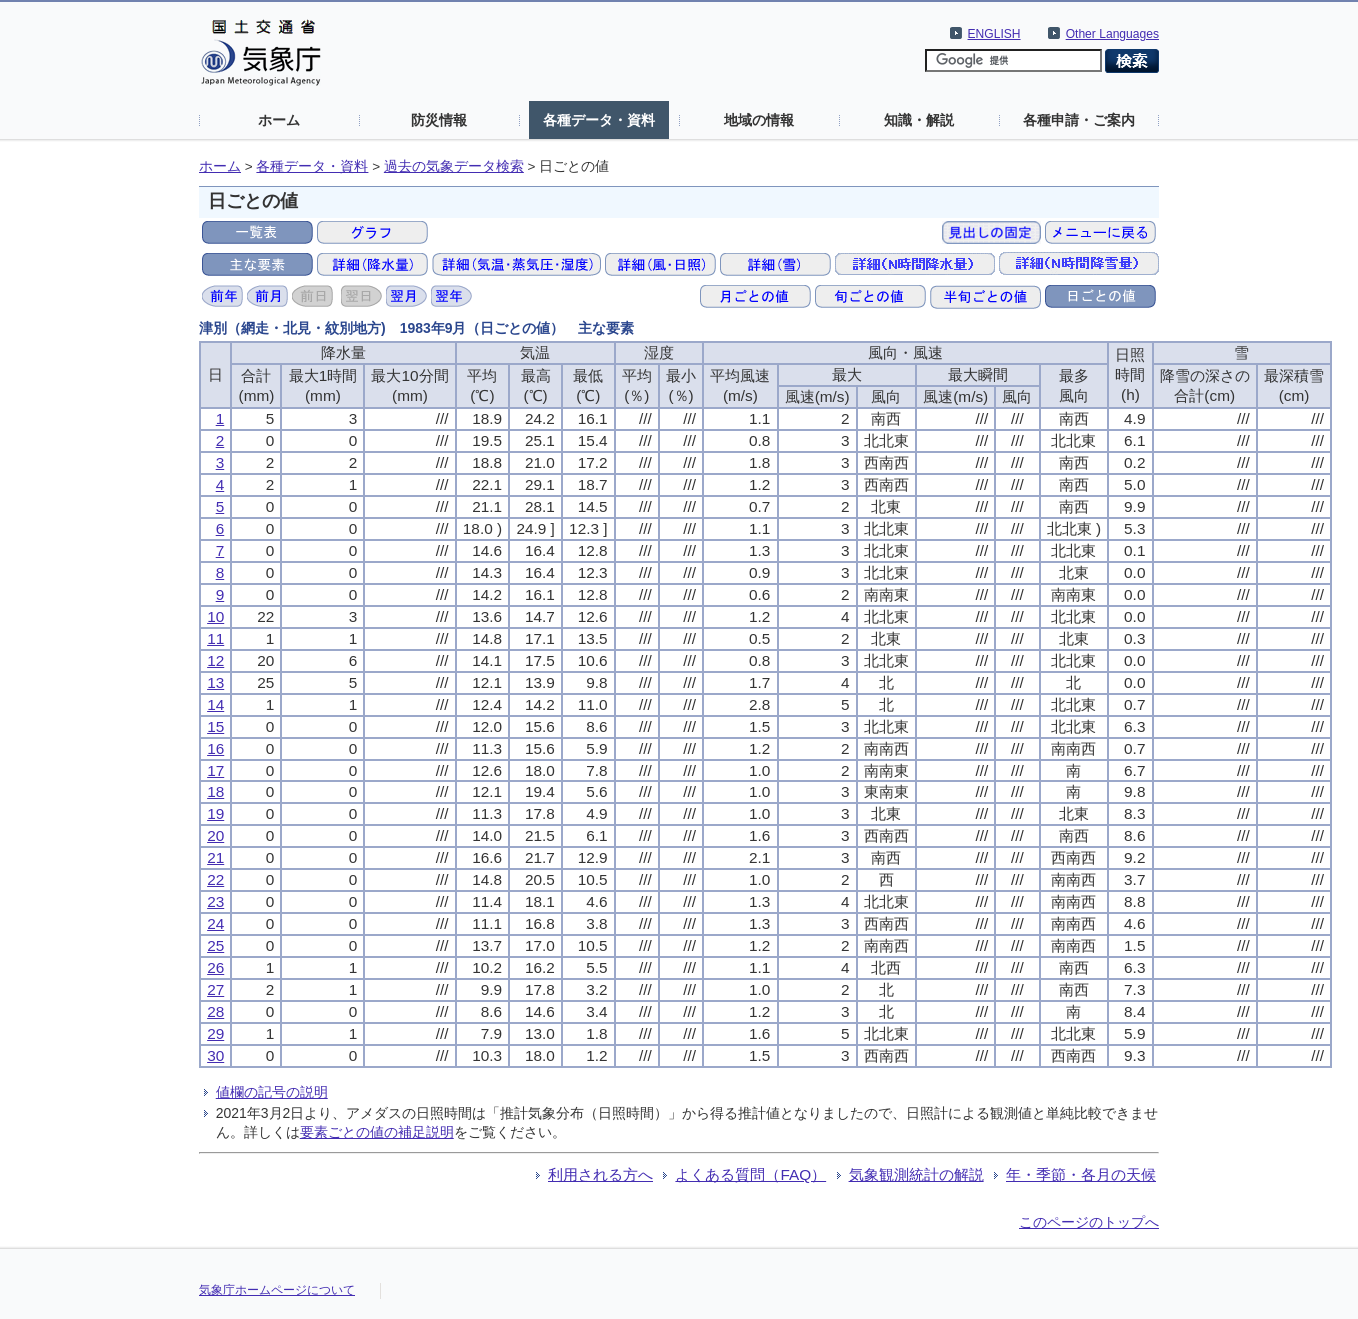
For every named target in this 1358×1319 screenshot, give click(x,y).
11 (215, 638)
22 (215, 879)
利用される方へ (600, 1174)
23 (215, 901)
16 (215, 748)
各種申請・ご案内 (1079, 120)
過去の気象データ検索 (454, 166)
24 (215, 923)
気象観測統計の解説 (916, 1174)
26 (215, 967)
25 (215, 945)
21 (215, 857)
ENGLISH (994, 34)
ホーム (279, 120)
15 (215, 726)
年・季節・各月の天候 (1081, 1174)
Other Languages (1112, 34)
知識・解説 (919, 120)
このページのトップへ (1089, 1222)
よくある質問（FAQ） (750, 1174)
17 (215, 770)
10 (215, 616)
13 (215, 682)
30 (215, 1055)
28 (215, 1011)
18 (215, 791)
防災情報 (439, 120)
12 (215, 660)
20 (215, 835)
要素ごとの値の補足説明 (377, 1132)
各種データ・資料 (599, 120)
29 (215, 1033)
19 (215, 813)
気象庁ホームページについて (277, 1290)
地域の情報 (759, 120)
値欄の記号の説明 (272, 1092)
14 (215, 704)
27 (215, 989)
